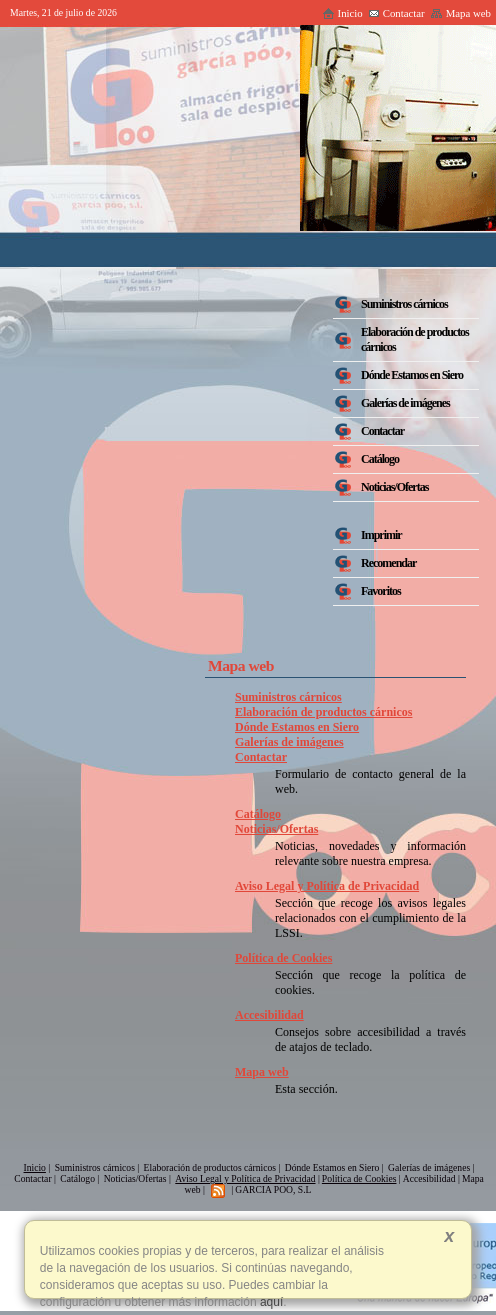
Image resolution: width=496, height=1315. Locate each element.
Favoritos (381, 591)
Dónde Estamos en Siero (297, 727)
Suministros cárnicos (288, 697)
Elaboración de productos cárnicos (323, 712)
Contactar (396, 13)
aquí (270, 1302)
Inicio (342, 13)
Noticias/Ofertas (276, 829)
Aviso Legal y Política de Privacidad (327, 886)
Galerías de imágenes (289, 742)
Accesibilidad (269, 1015)
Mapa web (460, 13)
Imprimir (381, 535)
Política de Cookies (283, 958)
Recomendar (388, 563)
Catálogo (258, 814)
